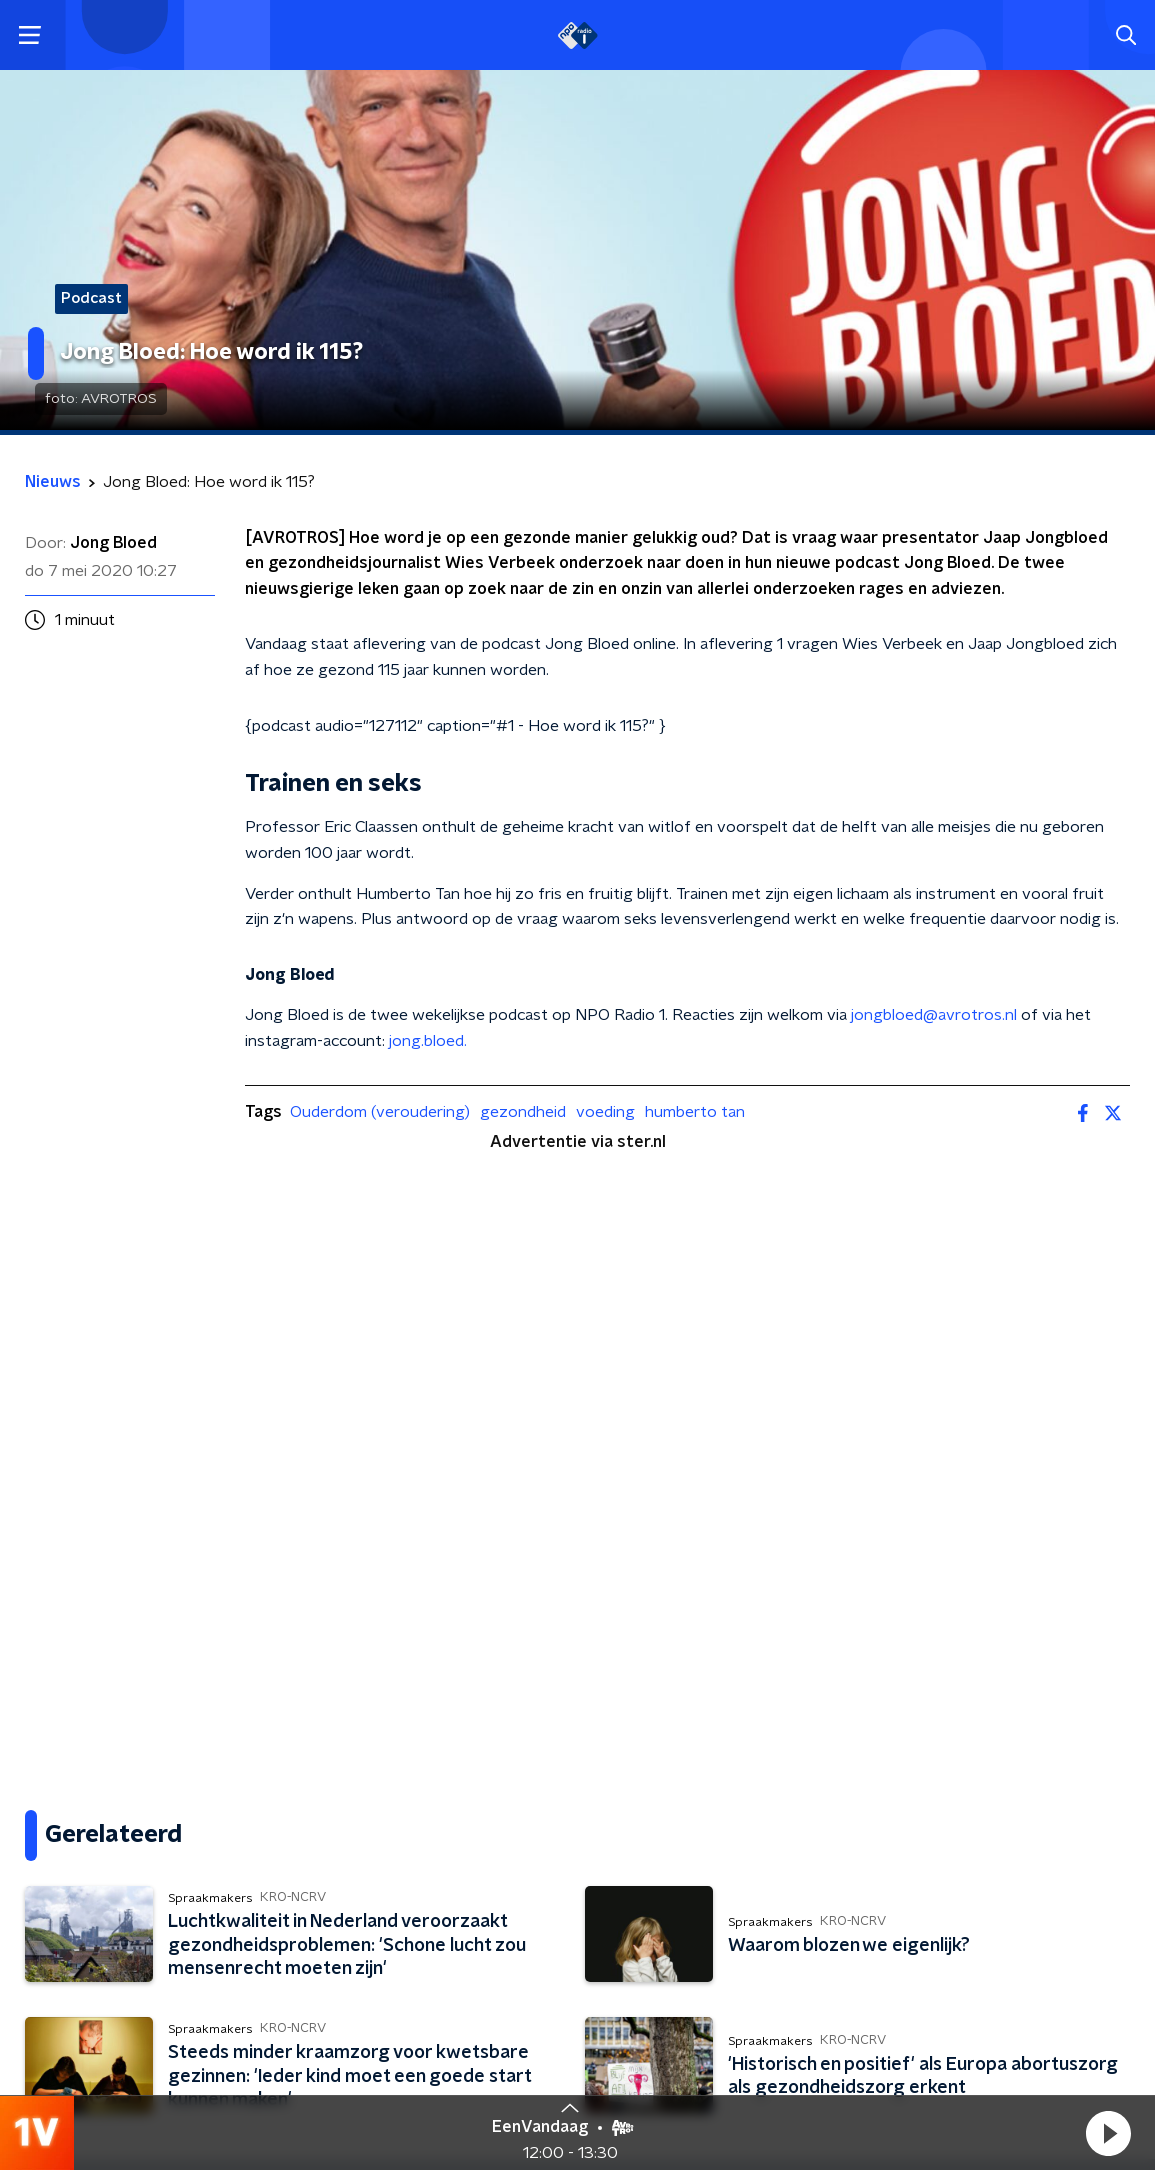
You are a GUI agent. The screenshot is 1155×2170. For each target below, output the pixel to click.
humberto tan (695, 1112)
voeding (605, 1112)
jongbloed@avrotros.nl (934, 1015)
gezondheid (523, 1112)
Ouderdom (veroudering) (380, 1112)
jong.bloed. (426, 1041)
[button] (1108, 2133)
